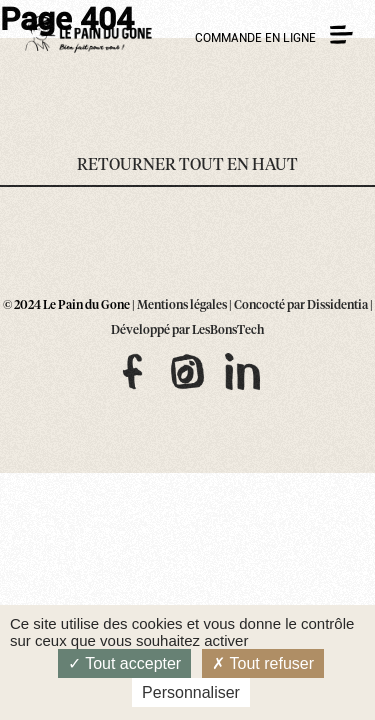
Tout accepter (124, 663)
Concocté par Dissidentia (301, 306)
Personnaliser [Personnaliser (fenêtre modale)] (191, 692)
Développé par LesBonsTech (187, 331)
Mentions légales (182, 306)
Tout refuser (263, 663)
